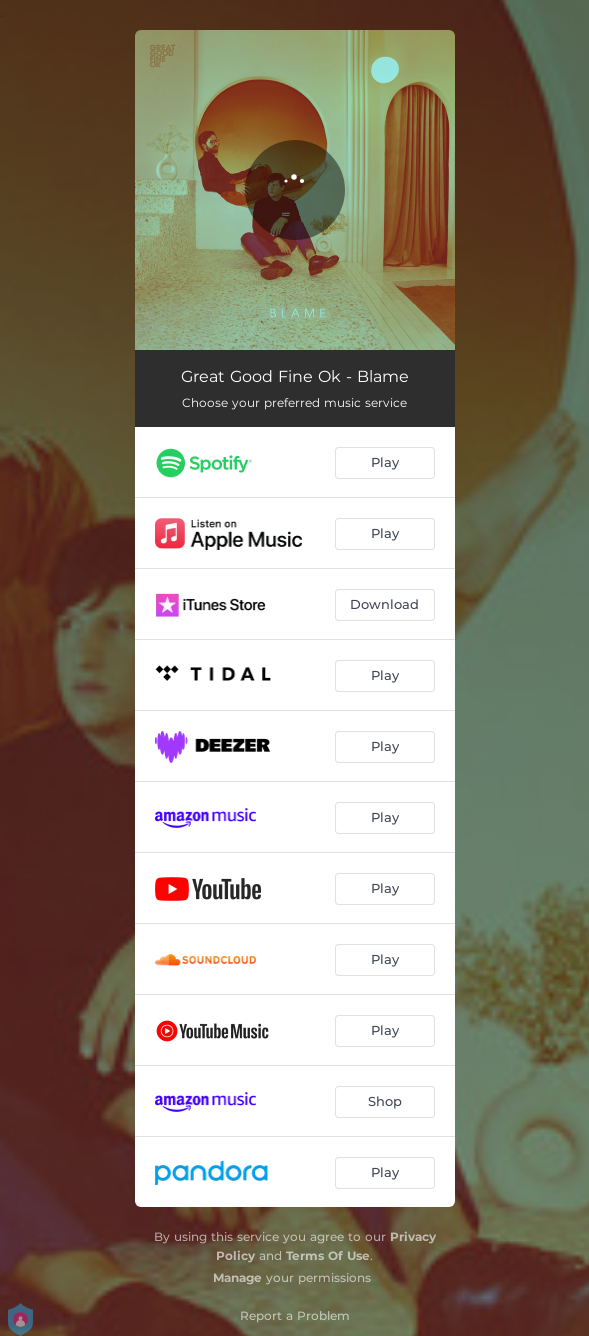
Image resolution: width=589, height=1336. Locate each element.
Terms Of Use (328, 1255)
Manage (237, 1277)
